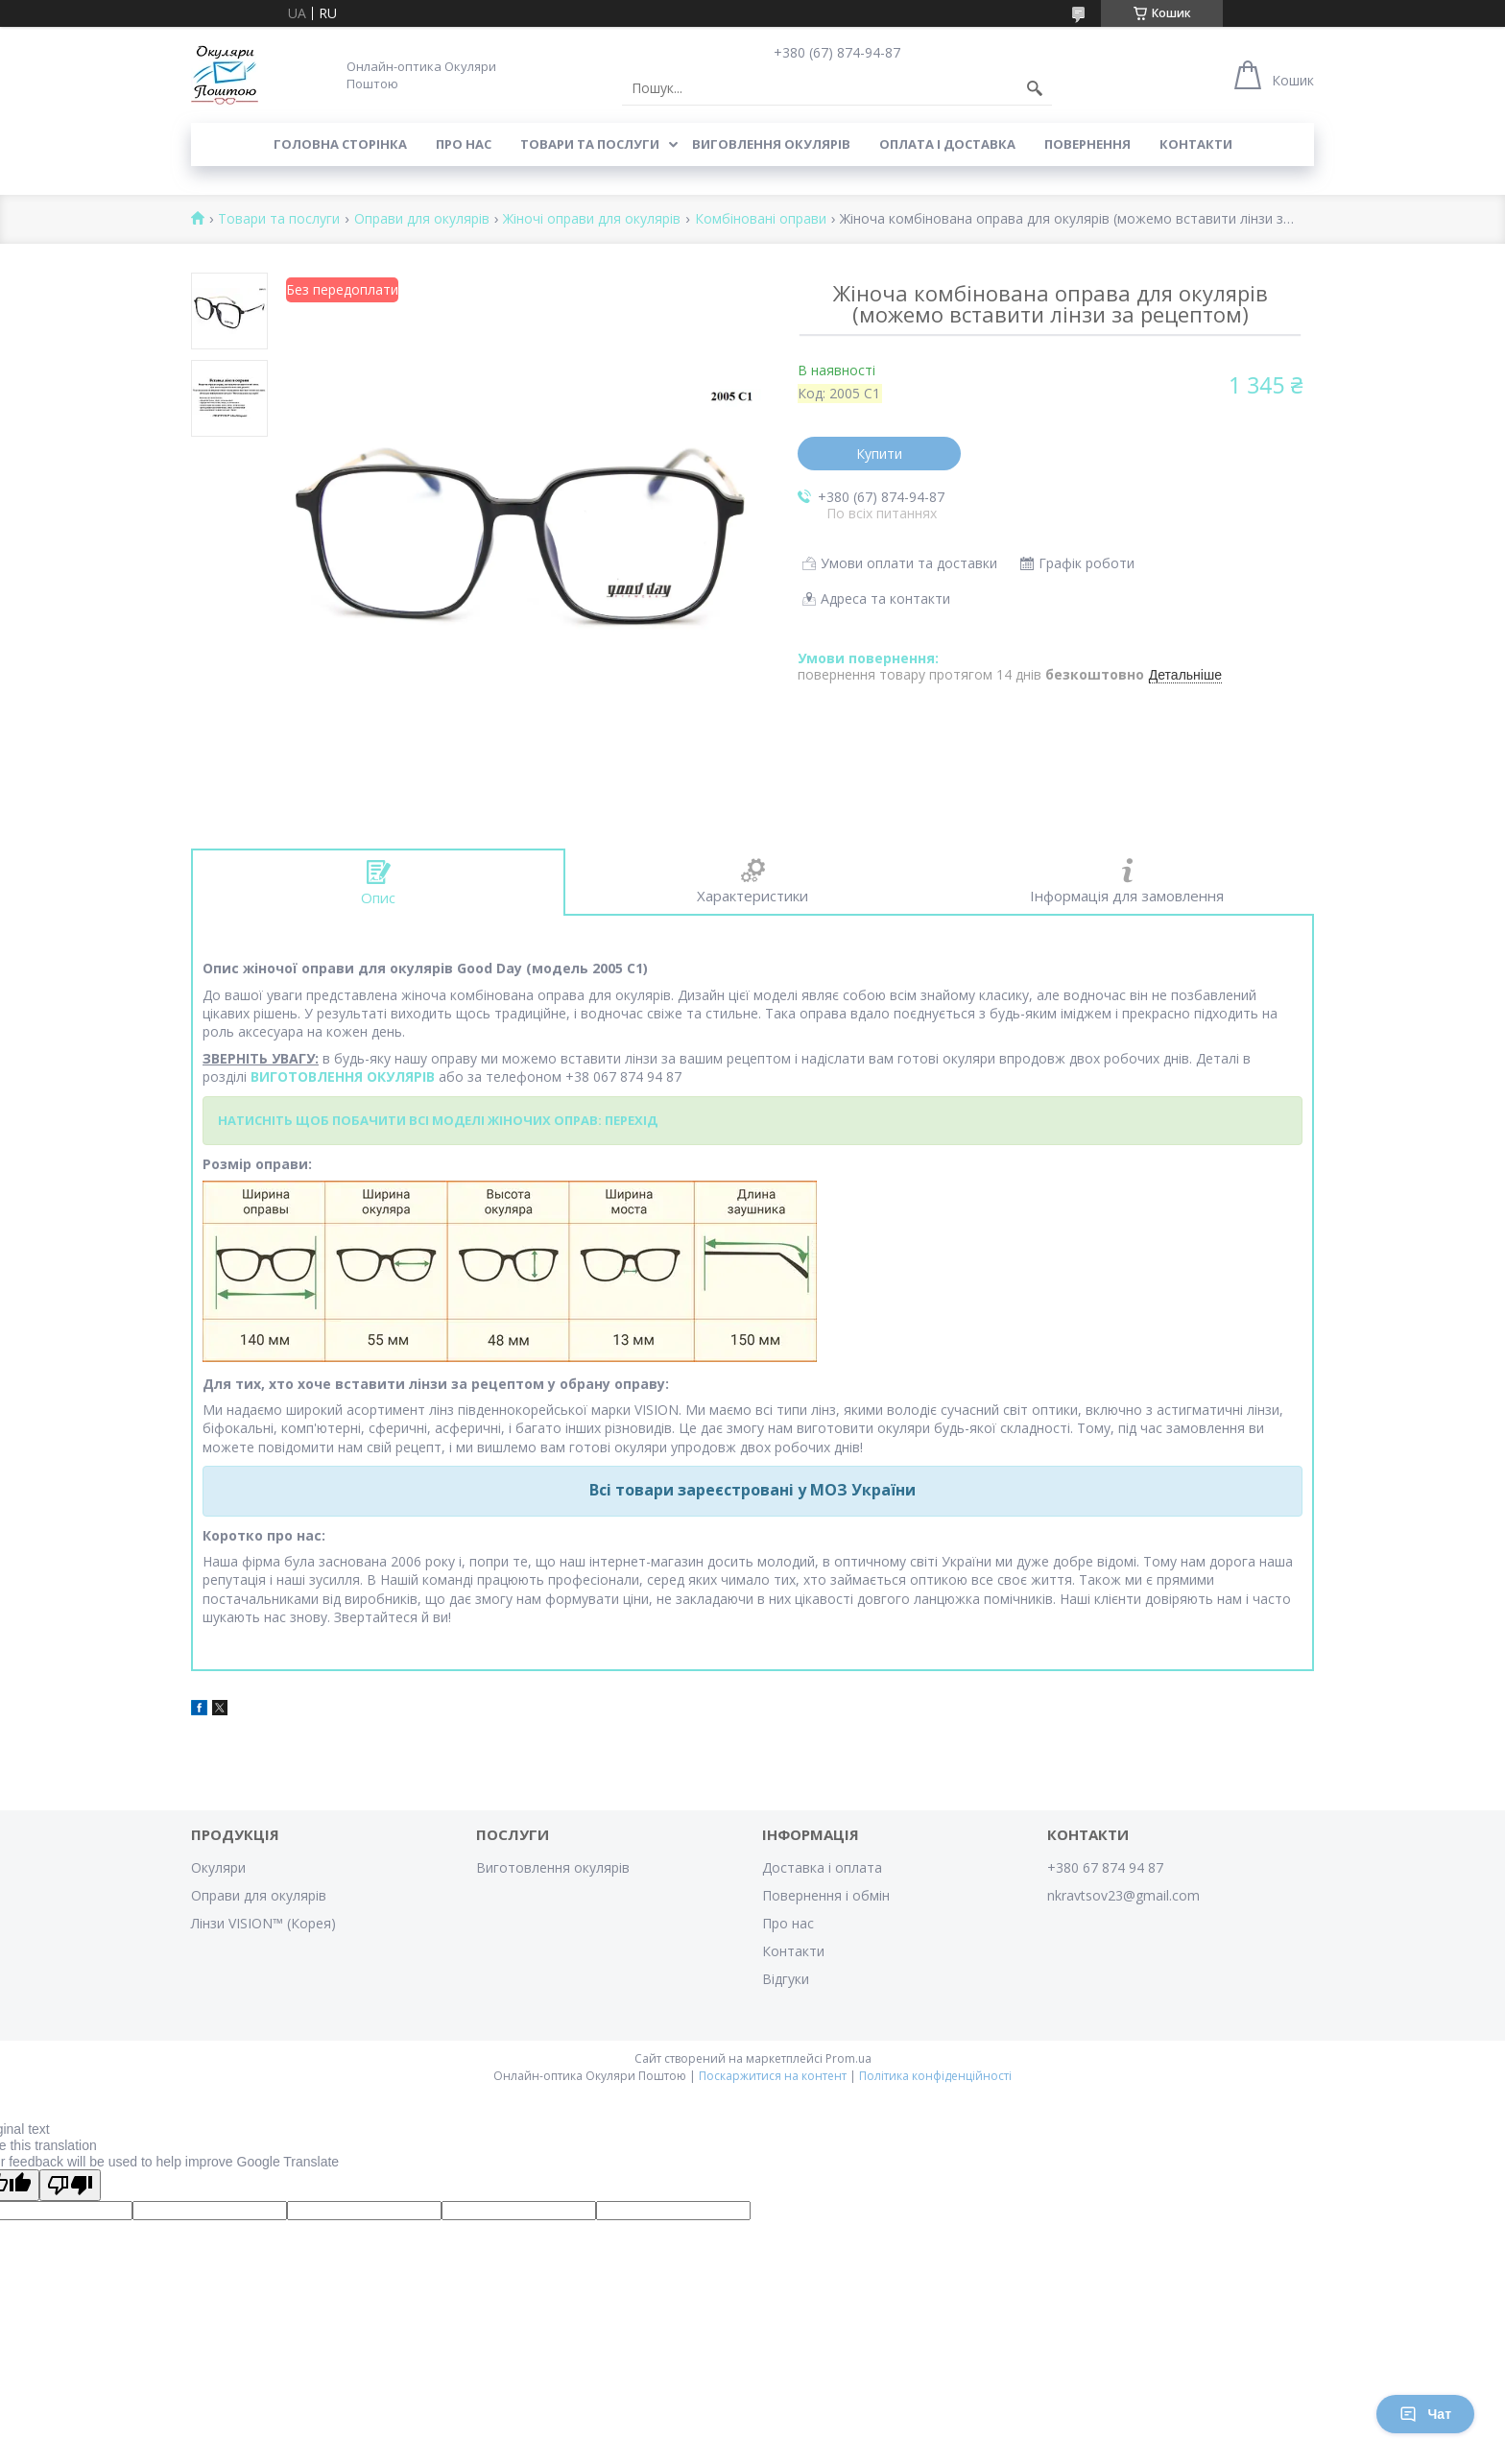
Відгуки (785, 1979)
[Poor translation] (70, 2185)
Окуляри (218, 1867)
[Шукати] (1034, 88)
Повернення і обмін (826, 1895)
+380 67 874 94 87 (1105, 1867)
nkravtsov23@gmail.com (1123, 1895)
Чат (1425, 2414)
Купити (879, 453)
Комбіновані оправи (760, 219)
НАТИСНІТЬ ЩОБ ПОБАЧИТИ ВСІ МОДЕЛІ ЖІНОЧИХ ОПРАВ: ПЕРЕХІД (437, 1120)
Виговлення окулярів (771, 144)
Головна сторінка (340, 144)
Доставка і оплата (822, 1867)
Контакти (1195, 144)
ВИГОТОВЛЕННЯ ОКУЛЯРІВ (343, 1076)
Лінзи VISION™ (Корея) (263, 1923)
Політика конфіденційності (935, 2076)
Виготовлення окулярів (553, 1867)
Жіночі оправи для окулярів (592, 219)
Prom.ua (848, 2058)
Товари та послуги (589, 144)
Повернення (1087, 144)
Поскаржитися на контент (773, 2076)
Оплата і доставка (947, 144)
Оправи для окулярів (422, 219)
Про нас (463, 144)
